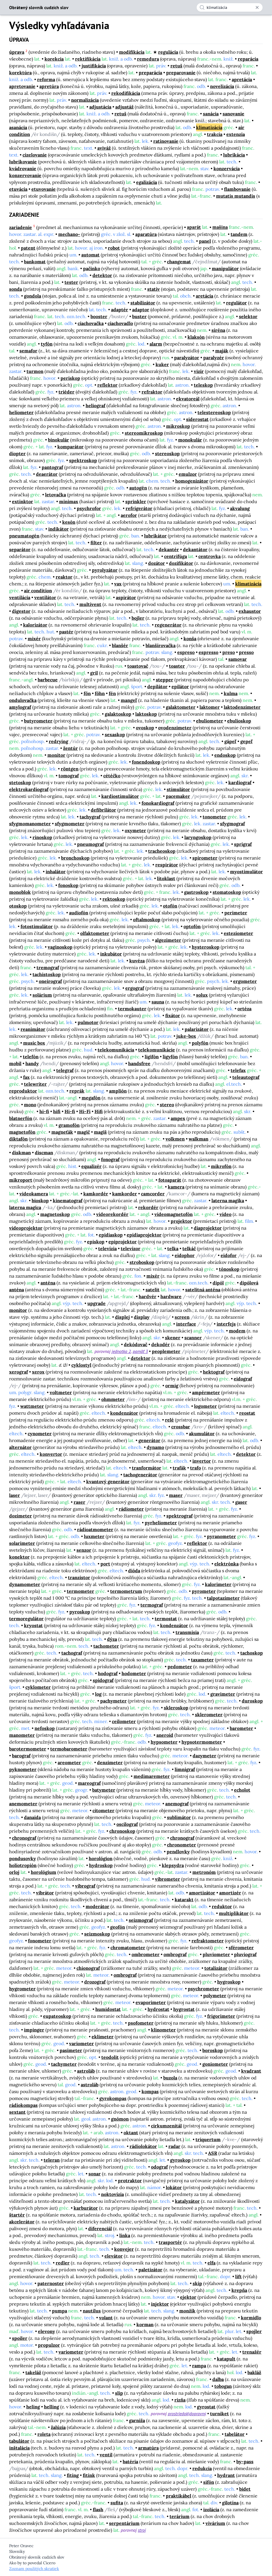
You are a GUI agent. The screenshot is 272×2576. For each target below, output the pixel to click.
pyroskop (79, 1612)
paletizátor (150, 2269)
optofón (192, 926)
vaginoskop (60, 947)
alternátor (20, 1447)
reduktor (222, 1906)
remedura (148, 59)
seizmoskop (97, 1934)
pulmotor (88, 1022)
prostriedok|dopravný (187, 2413)
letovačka (55, 494)
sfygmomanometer (30, 823)
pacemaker (178, 796)
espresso (208, 652)
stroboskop (142, 1262)
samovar (237, 659)
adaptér (119, 309)
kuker (162, 364)
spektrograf (179, 1516)
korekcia (54, 59)
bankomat (35, 261)
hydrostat (158, 2009)
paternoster (50, 2283)
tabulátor (19, 2441)
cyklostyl (81, 1365)
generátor (149, 1440)
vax (118, 584)
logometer (205, 1406)
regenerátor (168, 625)
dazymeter (204, 1755)
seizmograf (141, 1920)
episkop (95, 1241)
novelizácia (222, 86)
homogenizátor (191, 481)
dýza (112, 1639)
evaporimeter (151, 2002)
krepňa (239, 2290)
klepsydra (173, 1865)
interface (186, 1324)
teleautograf (245, 1077)
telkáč (189, 1248)
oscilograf (127, 1824)
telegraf (65, 1070)
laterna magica (25, 1207)
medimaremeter (152, 1776)
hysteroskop (205, 947)
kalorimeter (218, 1584)
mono (30, 1104)
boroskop (212, 2050)
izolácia (211, 2509)
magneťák (62, 1132)
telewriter (35, 1084)
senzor (83, 1550)
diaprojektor (208, 1228)
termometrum (126, 1591)
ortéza (244, 1008)
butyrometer (38, 721)
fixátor (172, 1015)
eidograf (243, 1379)
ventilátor (45, 597)
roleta (44, 2434)
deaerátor (47, 474)
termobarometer (68, 1749)
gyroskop (180, 2160)
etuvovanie (43, 189)
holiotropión (23, 1865)
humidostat (108, 2009)
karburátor (86, 2208)
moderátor (97, 1906)
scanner (193, 1337)
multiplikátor (234, 1913)
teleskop (203, 385)
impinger (34, 2030)
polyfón (200, 1043)
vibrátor (45, 1893)
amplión (118, 1091)
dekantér (169, 549)
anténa (48, 1283)
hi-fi (44, 1111)
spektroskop (83, 460)
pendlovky (178, 1851)
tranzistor (79, 1577)
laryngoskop (197, 837)
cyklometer (38, 1687)
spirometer (204, 858)
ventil (106, 2454)
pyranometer (221, 1536)
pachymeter (113, 1701)
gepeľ (246, 741)
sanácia (211, 114)
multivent (90, 604)
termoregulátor (26, 1618)
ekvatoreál (188, 398)
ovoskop (145, 727)
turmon (35, 371)
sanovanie (233, 114)
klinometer (163, 2030)
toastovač (137, 666)
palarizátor (197, 1029)
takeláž (33, 2372)
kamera (176, 1187)
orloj (14, 1872)
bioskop (40, 1200)
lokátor (174, 2187)
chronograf (24, 1838)
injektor (160, 2304)
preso (228, 652)
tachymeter (64, 2064)
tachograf (71, 1653)
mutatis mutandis (235, 196)
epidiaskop (111, 1235)
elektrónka (226, 1564)
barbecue (48, 679)
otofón (170, 906)
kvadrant (251, 2071)
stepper (164, 679)
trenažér (251, 2352)
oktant (131, 2132)
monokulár (190, 440)
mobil (15, 1063)
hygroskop (229, 1982)
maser (176, 1495)
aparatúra (146, 234)
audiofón (78, 912)
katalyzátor (187, 2201)
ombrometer (146, 1954)
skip (197, 2283)
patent (28, 248)
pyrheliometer (161, 1522)
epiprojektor (122, 1241)
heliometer (21, 412)
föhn (100, 693)
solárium (42, 995)
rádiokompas (23, 2105)
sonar (94, 2174)
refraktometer (208, 1940)
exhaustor (250, 611)
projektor (181, 1221)
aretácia (204, 296)
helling (51, 2407)
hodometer (134, 1673)
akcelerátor (22, 2221)
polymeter (214, 1995)
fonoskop (68, 885)
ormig (171, 1385)
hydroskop (101, 1865)
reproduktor (23, 1091)
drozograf (95, 1982)
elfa (211, 2263)
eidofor (229, 1255)
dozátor (156, 563)
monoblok (20, 892)
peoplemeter (166, 1351)
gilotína (230, 2502)
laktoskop (146, 714)
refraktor (152, 392)
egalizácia (146, 182)
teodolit (110, 2057)
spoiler (19, 2338)
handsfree (139, 1063)
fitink (89, 2475)
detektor (102, 275)
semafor (28, 351)
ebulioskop (239, 721)
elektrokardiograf (29, 789)
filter (96, 542)
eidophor (185, 1255)
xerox (38, 1372)
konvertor (51, 1454)
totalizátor (215, 1968)
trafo (195, 1468)
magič (83, 1132)
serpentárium (124, 2523)
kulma (230, 693)
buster (139, 316)
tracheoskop (162, 851)
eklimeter (103, 2036)
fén (112, 693)
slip (119, 2393)
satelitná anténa (202, 1289)
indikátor (58, 529)
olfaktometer (94, 933)
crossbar (180, 1426)
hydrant (226, 2475)
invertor (201, 1461)
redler (63, 2263)
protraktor (130, 2180)
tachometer (106, 1646)
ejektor (188, 2297)
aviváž (104, 148)
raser (79, 1502)
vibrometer (167, 1879)
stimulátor (178, 789)
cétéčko (111, 775)
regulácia (168, 52)
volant (106, 2317)
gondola (32, 296)
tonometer (214, 817)
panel (205, 241)
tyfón (47, 344)
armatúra (148, 2448)
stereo (167, 1104)
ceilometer (124, 1721)
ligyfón (170, 1056)
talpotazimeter (223, 1598)
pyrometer (204, 1591)
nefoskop (45, 1728)
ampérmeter (206, 1392)
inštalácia (19, 2448)
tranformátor (146, 1468)
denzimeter (110, 1762)
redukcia (202, 2468)
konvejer (124, 2249)
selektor (248, 316)
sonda (15, 289)
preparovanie (181, 72)
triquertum (208, 2139)
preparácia (150, 72)
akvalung (240, 508)
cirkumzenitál (166, 2126)
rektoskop (113, 899)
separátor (20, 549)
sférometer (241, 1947)
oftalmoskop (146, 919)
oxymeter (135, 830)
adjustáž (124, 107)
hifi (57, 1111)
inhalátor (56, 871)
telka (172, 1248)
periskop (70, 378)
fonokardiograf (158, 803)
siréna (218, 330)
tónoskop (229, 1269)
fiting (73, 2475)
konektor (19, 1557)
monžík (187, 2311)
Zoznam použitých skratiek (34, 2568)
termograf (151, 1605)
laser (14, 1495)
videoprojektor (26, 1228)
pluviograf (245, 1954)
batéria (130, 2461)
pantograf (52, 467)
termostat (166, 1618)
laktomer (210, 707)
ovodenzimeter (175, 727)
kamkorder (124, 1193)
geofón (117, 1927)
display (142, 1317)
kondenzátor (124, 1413)
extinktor (22, 501)
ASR (212, 2153)
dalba (218, 2379)
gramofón (69, 1125)
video (225, 1214)
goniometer (215, 2064)
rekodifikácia (125, 93)
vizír (199, 371)
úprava (16, 52)
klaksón (196, 337)
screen (182, 1317)
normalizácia (85, 100)
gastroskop (196, 892)
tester (71, 282)
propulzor (49, 2345)
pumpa (59, 2311)
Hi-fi (70, 1111)
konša (190, 638)
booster (98, 316)
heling (33, 2407)
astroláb (86, 2071)
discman (44, 1152)
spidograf (103, 1680)
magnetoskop (55, 1214)
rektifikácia (87, 59)
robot (114, 248)
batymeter (103, 1790)
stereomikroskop (144, 433)
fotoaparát (169, 1180)
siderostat (197, 419)
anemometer (23, 1803)
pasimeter (71, 2050)
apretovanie (22, 86)
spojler (254, 2331)
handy (32, 1063)
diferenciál (100, 2228)
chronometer (181, 1845)
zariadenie (20, 227)
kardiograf (239, 782)
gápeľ (230, 741)
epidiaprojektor (144, 1235)
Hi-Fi (84, 1111)
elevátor (113, 2256)
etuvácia (18, 189)
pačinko (91, 268)
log (98, 1694)
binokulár (58, 440)
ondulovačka (23, 700)
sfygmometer (69, 823)
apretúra (49, 86)
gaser (241, 1502)
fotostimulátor (37, 926)
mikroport (20, 1180)
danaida (32, 1817)
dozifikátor (181, 563)
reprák (76, 1091)
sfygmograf (232, 823)
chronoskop (122, 1831)
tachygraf (90, 817)
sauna (158, 1002)
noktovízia (112, 2194)
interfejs (226, 1324)
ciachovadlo (120, 323)
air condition (38, 590)
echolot (242, 1790)
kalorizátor (35, 625)
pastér (66, 632)
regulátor (236, 303)
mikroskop (178, 426)
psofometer (141, 2023)
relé (169, 1420)
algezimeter (168, 940)
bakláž (254, 2372)
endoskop (225, 755)
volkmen (175, 1139)
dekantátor (195, 549)
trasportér (170, 2242)
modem (237, 1331)
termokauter (132, 1008)
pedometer (180, 1666)
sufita (116, 2502)
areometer (69, 1762)
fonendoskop (146, 762)
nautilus (92, 2311)
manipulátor (225, 268)
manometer (22, 1735)
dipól (218, 1283)
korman (145, 2324)
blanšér (120, 645)
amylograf (20, 707)
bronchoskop (75, 858)
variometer (81, 2043)
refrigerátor (139, 508)
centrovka (209, 556)
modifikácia (131, 52)
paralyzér (213, 357)
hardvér (147, 1296)
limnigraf (185, 1769)
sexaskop (115, 734)
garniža (137, 2420)
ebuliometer (209, 721)
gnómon (120, 2119)
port (105, 1564)
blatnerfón (20, 1118)
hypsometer (164, 1742)
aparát (194, 227)
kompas (150, 2091)
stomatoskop (227, 892)
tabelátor (235, 2434)
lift (238, 2276)
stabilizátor (142, 303)
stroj (142, 2530)
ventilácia (19, 597)
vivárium (215, 2523)
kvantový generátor (108, 1481)
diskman (21, 1152)
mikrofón (221, 1166)
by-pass (244, 2461)
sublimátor (179, 1817)
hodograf (108, 1673)
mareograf (89, 1783)
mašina (220, 227)
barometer (241, 1728)
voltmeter (61, 1392)
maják (221, 351)
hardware (171, 1296)
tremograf (48, 967)
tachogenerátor (140, 1474)
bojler (138, 618)
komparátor (70, 446)
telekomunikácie (156, 1050)
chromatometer (127, 1947)
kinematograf (67, 1200)
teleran (52, 2160)
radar (174, 2146)
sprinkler (135, 501)
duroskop (252, 1701)
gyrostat (206, 2407)
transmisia (187, 1632)
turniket (219, 2413)
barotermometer (27, 1749)
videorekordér (112, 1214)
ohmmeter (113, 1399)
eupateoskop (57, 2016)
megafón (91, 1098)
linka (124, 2235)
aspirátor (126, 597)
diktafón (18, 1139)
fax (26, 1077)
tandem (239, 234)
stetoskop (20, 782)
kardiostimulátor (120, 796)
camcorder (153, 1193)
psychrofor (89, 508)
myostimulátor (246, 871)
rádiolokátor (143, 2146)
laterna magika (227, 1200)
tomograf (69, 775)
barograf (21, 1755)
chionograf (88, 1968)
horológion (100, 1858)
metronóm (204, 1872)
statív (153, 289)
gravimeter (222, 1694)
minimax (68, 501)
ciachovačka (91, 323)
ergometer (245, 981)
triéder (66, 392)
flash (98, 2509)
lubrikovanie (23, 161)
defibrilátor (103, 810)
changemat (179, 261)
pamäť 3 (140, 1351)
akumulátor (202, 1433)
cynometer (40, 1433)
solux (202, 995)
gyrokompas (112, 2098)
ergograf (134, 988)
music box (34, 1043)
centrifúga (175, 556)
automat (90, 255)
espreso (186, 652)
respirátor (166, 865)
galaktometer (181, 707)
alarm (156, 344)
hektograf (214, 1372)
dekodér (160, 1344)
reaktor (64, 577)
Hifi (98, 1111)
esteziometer (238, 933)
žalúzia (58, 2427)
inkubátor (111, 954)
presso (246, 652)
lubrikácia (234, 155)
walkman (198, 1139)
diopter (17, 453)
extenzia (235, 134)
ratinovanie (165, 141)
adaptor (140, 309)
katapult (226, 2359)
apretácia (242, 79)
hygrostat (184, 2009)
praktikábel (178, 2496)
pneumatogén (24, 536)
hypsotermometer (202, 1742)
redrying (58, 741)
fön (87, 693)
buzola (170, 2078)
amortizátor (202, 1893)
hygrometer (22, 1988)
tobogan (223, 2386)
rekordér (148, 1207)
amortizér (230, 1893)
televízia (107, 1248)
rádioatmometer (95, 1529)
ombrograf (175, 1954)
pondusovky (22, 1858)
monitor (56, 755)
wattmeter (32, 1406)
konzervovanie (25, 175)
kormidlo (251, 2317)
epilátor (180, 686)
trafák (179, 1468)
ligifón (152, 1056)
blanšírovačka (161, 645)
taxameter (202, 1660)
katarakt (184, 1899)
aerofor (129, 515)
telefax (238, 1070)
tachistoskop (47, 974)
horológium (43, 1872)
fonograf (110, 1159)
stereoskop (167, 453)
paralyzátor (186, 357)
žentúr (70, 748)
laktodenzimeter (242, 707)
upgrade (96, 1303)
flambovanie (237, 189)
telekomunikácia (116, 1050)
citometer (103, 1810)
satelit (153, 1289)
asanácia (18, 127)
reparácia (248, 59)
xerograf (18, 1372)
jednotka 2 (121, 1351)
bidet (245, 2489)
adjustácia (100, 107)
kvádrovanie (22, 168)
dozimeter (20, 1516)
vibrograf (85, 1886)
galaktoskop (118, 714)
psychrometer (203, 1988)
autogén (138, 488)
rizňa (180, 2400)
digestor (21, 611)
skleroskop (176, 1707)
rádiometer (131, 1509)
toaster (177, 666)
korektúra (20, 72)
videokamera (33, 1193)
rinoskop (42, 837)
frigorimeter (221, 2016)
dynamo (155, 1447)
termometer (80, 1591)
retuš (176, 66)
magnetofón (22, 1132)
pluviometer (216, 1954)
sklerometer (209, 1714)
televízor (130, 1248)
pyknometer (23, 1769)
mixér (34, 638)
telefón (31, 1056)
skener (172, 1337)
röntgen (69, 769)
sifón (208, 2482)
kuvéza (137, 960)
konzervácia (226, 168)
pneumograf (90, 844)
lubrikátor (155, 536)
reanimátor (33, 1029)
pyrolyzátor (105, 570)
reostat (247, 1413)
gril (94, 673)
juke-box (186, 1036)
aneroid (164, 1735)
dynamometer (24, 1584)
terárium (180, 2516)
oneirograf (50, 981)
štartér (17, 2215)
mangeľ (129, 700)
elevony (46, 2331)
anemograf (177, 1803)
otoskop (18, 906)
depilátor (157, 686)
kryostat (33, 1625)
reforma (46, 79)
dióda (134, 1570)
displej (122, 1317)
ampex (178, 1118)
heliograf (95, 405)
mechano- (69, 234)
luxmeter (94, 1536)
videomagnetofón (173, 1214)
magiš (100, 1132)
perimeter (235, 912)
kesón (68, 522)
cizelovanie (35, 155)
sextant (17, 2112)
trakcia (214, 134)
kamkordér (95, 1193)
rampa (199, 2365)
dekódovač (135, 1344)
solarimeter (22, 1543)
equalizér (91, 1166)
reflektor (107, 385)
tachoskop (251, 1653)
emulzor (188, 474)
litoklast (166, 878)
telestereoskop (214, 412)
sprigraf (243, 844)
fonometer (39, 1940)
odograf (159, 2167)
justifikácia (94, 66)
